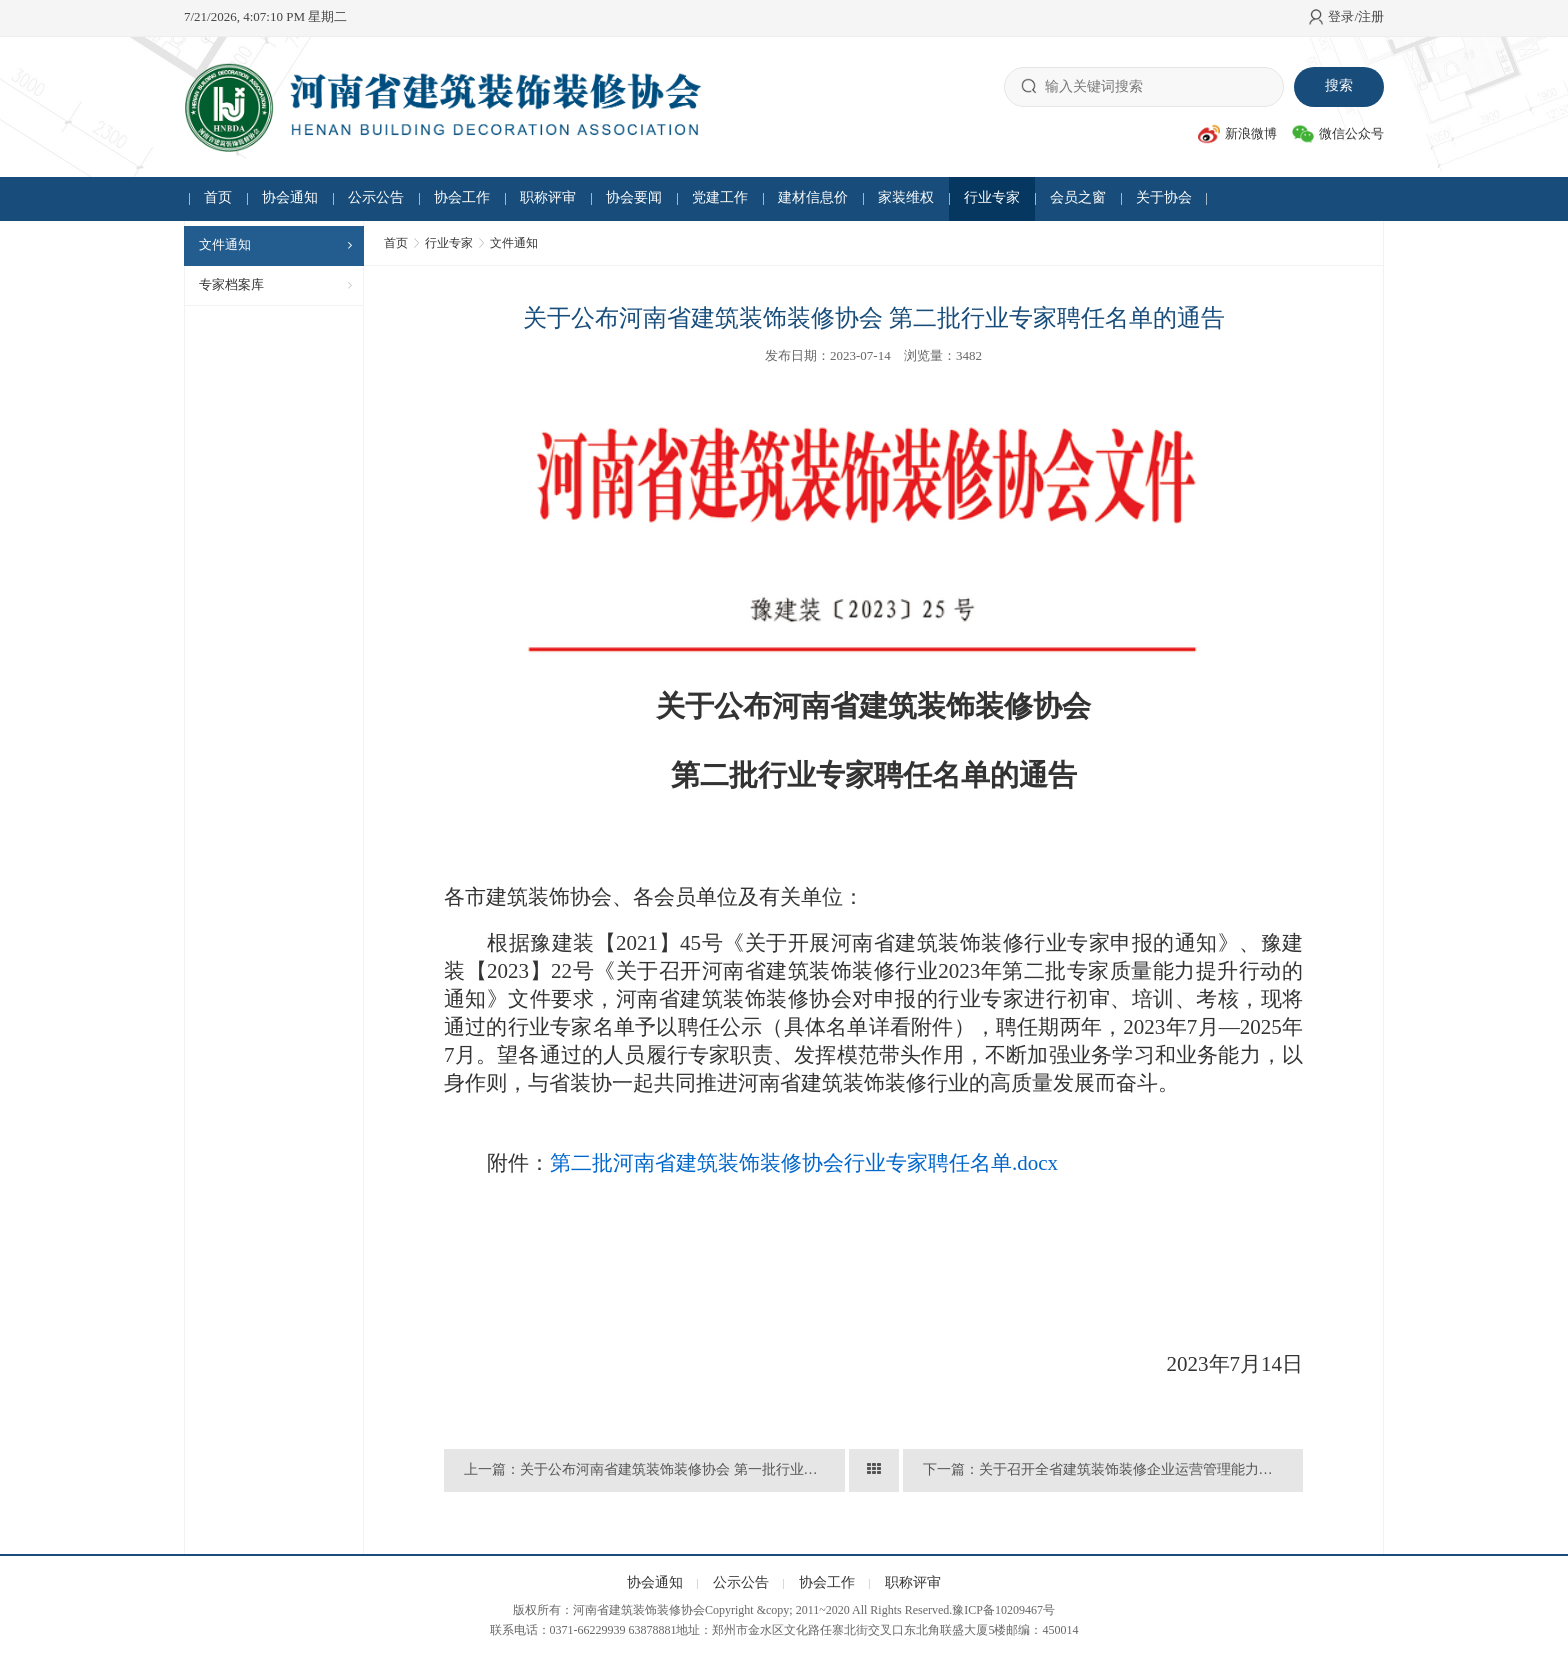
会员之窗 (1078, 197)
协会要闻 (634, 197)
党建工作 (720, 197)
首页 (218, 197)
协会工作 (462, 197)
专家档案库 (231, 284)
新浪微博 (1237, 134)
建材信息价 (813, 197)
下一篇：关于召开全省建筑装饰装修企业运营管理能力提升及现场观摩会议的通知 (1113, 1469)
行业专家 (992, 197)
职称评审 (548, 197)
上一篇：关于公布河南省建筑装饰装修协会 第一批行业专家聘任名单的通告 (654, 1469)
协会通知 (290, 197)
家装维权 (906, 197)
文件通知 (225, 244)
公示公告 (376, 197)
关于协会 (1164, 197)
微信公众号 (1338, 134)
